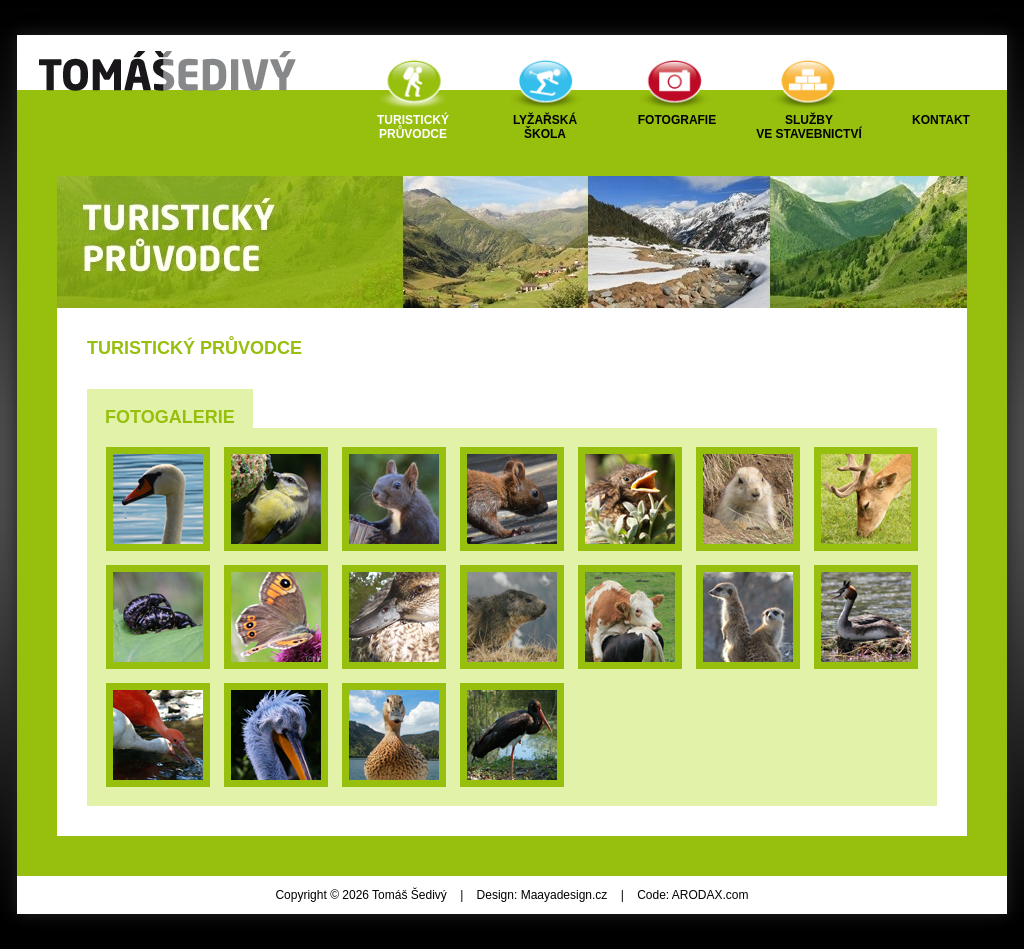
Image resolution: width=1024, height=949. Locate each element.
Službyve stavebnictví (809, 127)
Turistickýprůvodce (413, 127)
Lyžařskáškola (545, 127)
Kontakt (941, 120)
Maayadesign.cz (564, 895)
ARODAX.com (710, 895)
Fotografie (677, 120)
